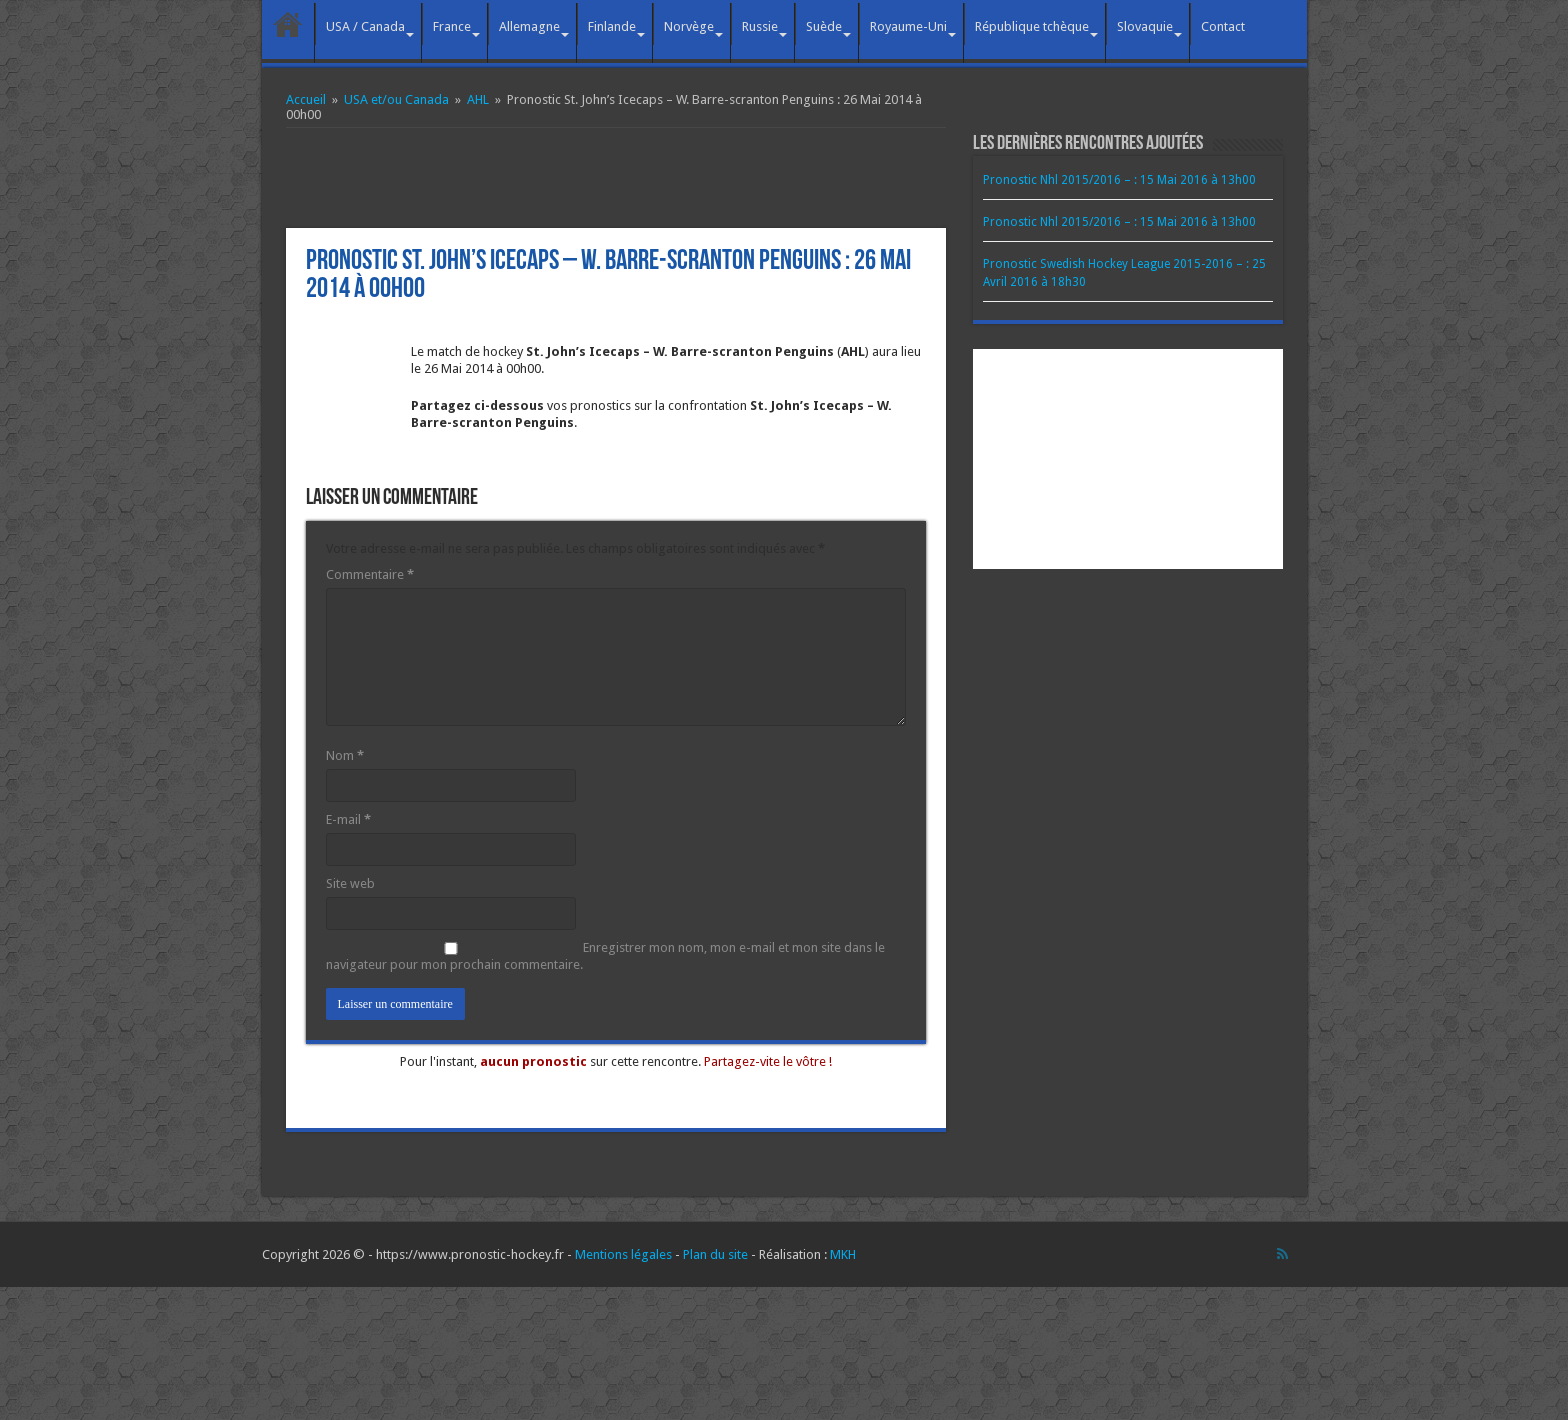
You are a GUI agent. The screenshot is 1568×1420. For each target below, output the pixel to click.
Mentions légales (623, 1254)
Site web (350, 883)
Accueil (288, 24)
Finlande (612, 26)
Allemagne (529, 26)
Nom (345, 755)
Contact (1223, 26)
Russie (760, 26)
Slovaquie (1145, 26)
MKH (843, 1254)
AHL (478, 99)
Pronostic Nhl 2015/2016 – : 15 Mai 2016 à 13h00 (1119, 180)
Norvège (689, 26)
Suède (824, 26)
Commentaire (370, 574)
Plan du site (715, 1254)
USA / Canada (365, 26)
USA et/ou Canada (396, 99)
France (452, 26)
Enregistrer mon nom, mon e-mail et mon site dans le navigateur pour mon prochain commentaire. (605, 956)
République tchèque (1032, 26)
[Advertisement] (616, 178)
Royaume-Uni (908, 26)
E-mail (348, 819)
